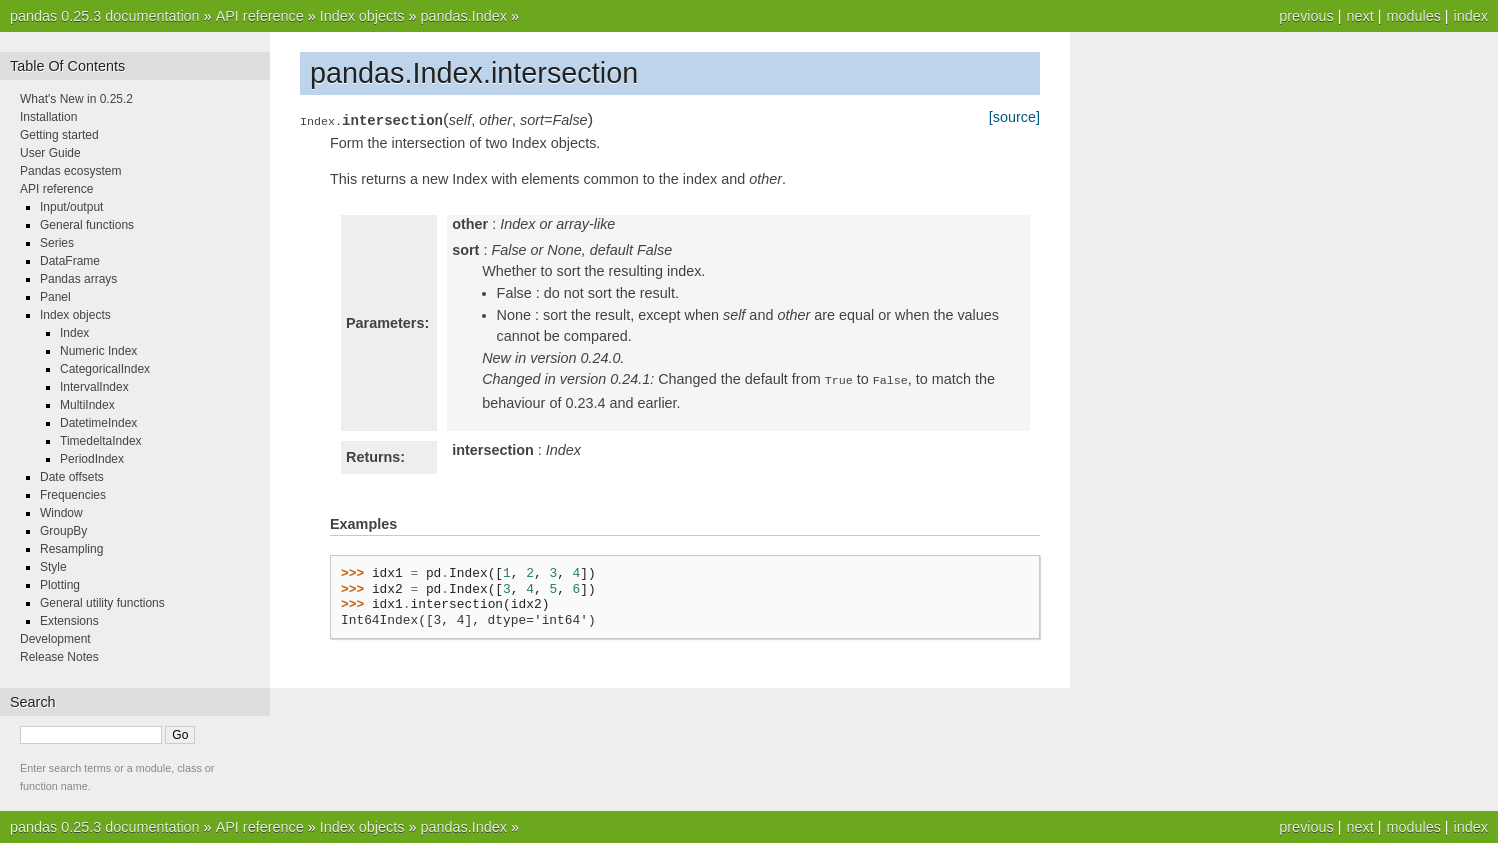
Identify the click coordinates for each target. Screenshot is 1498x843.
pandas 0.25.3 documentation (105, 16)
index (1471, 16)
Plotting (60, 585)
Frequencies (73, 495)
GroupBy (63, 531)
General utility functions (102, 603)
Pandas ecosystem (70, 171)
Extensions (69, 621)
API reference (260, 16)
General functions (87, 225)
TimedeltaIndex (101, 441)
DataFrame (70, 261)
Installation (48, 117)
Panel (55, 297)
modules (1413, 16)
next (1359, 16)
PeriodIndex (92, 459)
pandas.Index (463, 16)
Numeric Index (98, 351)
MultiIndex (87, 405)
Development (55, 639)
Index (74, 333)
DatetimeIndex (98, 423)
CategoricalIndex (105, 369)
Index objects (362, 16)
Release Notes (59, 657)
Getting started (59, 135)
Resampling (71, 549)
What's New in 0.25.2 (76, 99)
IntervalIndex (94, 387)
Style (53, 567)
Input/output (71, 207)
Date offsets (72, 477)
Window (61, 513)
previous (1306, 16)
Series (57, 243)
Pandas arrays (78, 279)
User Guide (50, 153)
